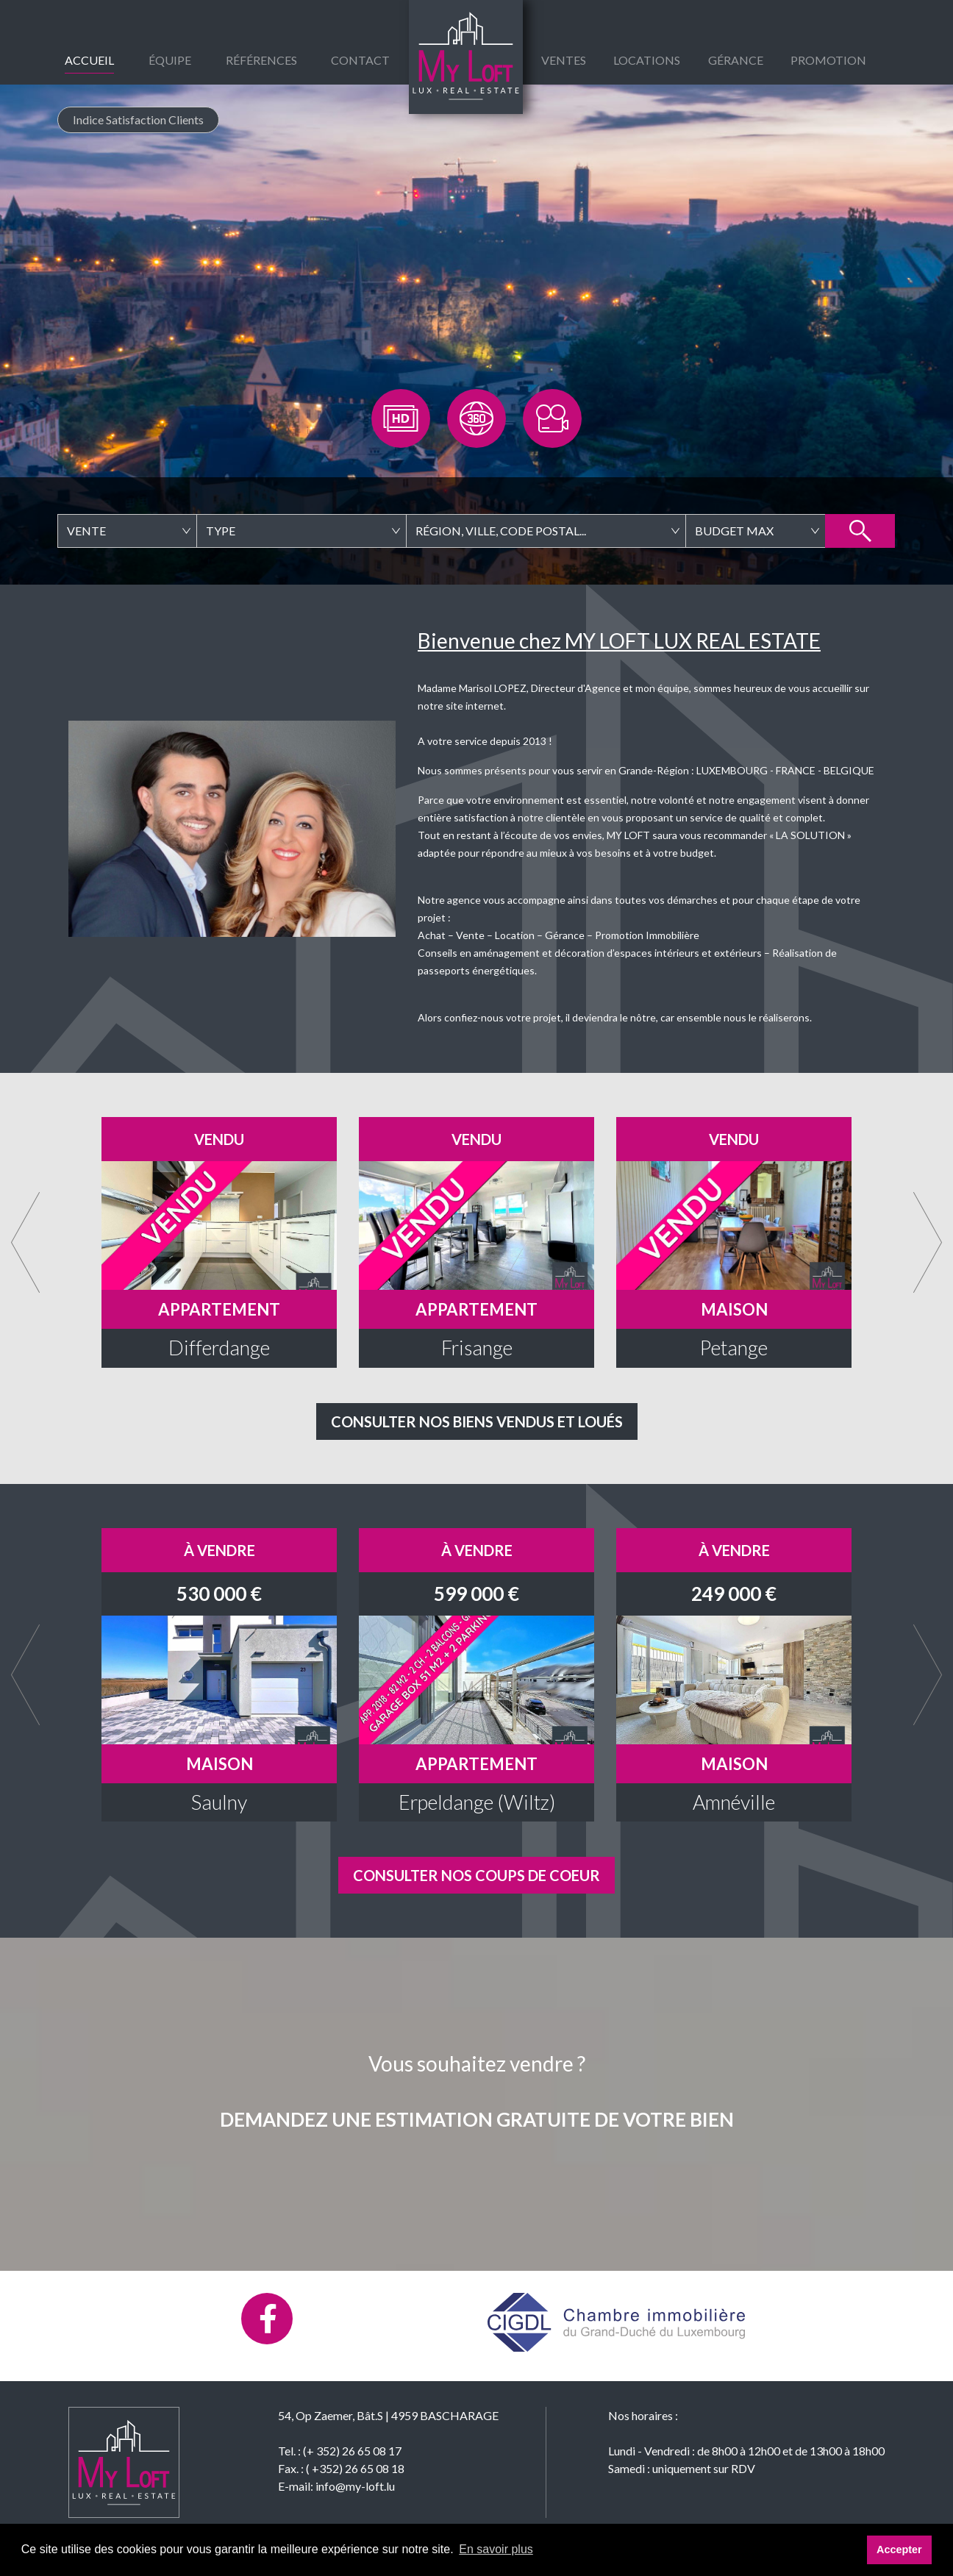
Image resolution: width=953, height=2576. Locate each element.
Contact (360, 60)
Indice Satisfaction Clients (138, 119)
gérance (735, 60)
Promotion (828, 60)
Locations (646, 60)
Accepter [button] (899, 2549)
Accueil (89, 60)
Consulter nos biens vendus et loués (477, 1421)
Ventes (563, 60)
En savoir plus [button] (496, 2549)
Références (261, 60)
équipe (170, 60)
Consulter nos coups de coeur (476, 1875)
